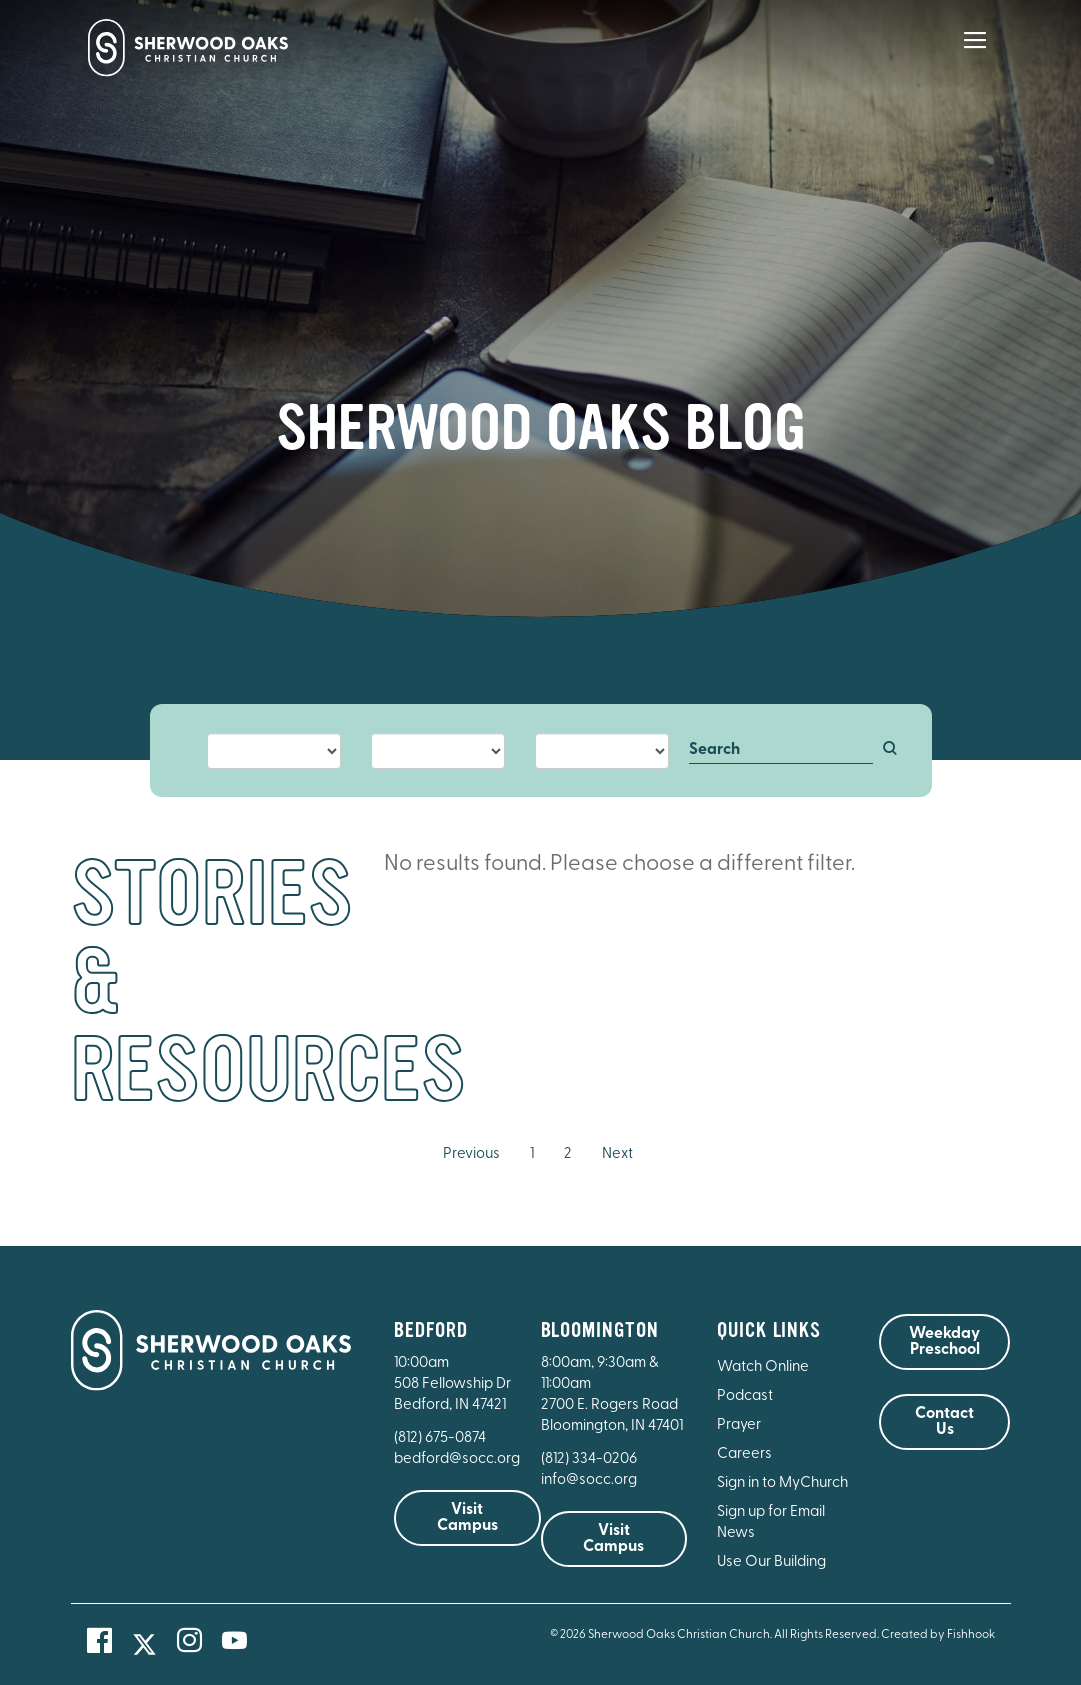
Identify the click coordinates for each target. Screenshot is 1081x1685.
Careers (744, 1454)
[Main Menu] (975, 54)
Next (617, 1154)
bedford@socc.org (457, 1459)
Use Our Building (771, 1562)
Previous (471, 1154)
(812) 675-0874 (441, 1438)
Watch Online (763, 1367)
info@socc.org (589, 1480)
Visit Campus (467, 1518)
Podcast (745, 1396)
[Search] (780, 751)
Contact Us (944, 1422)
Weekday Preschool (944, 1342)
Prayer (739, 1425)
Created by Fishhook (938, 1635)
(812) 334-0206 (589, 1459)
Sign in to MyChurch (782, 1483)
